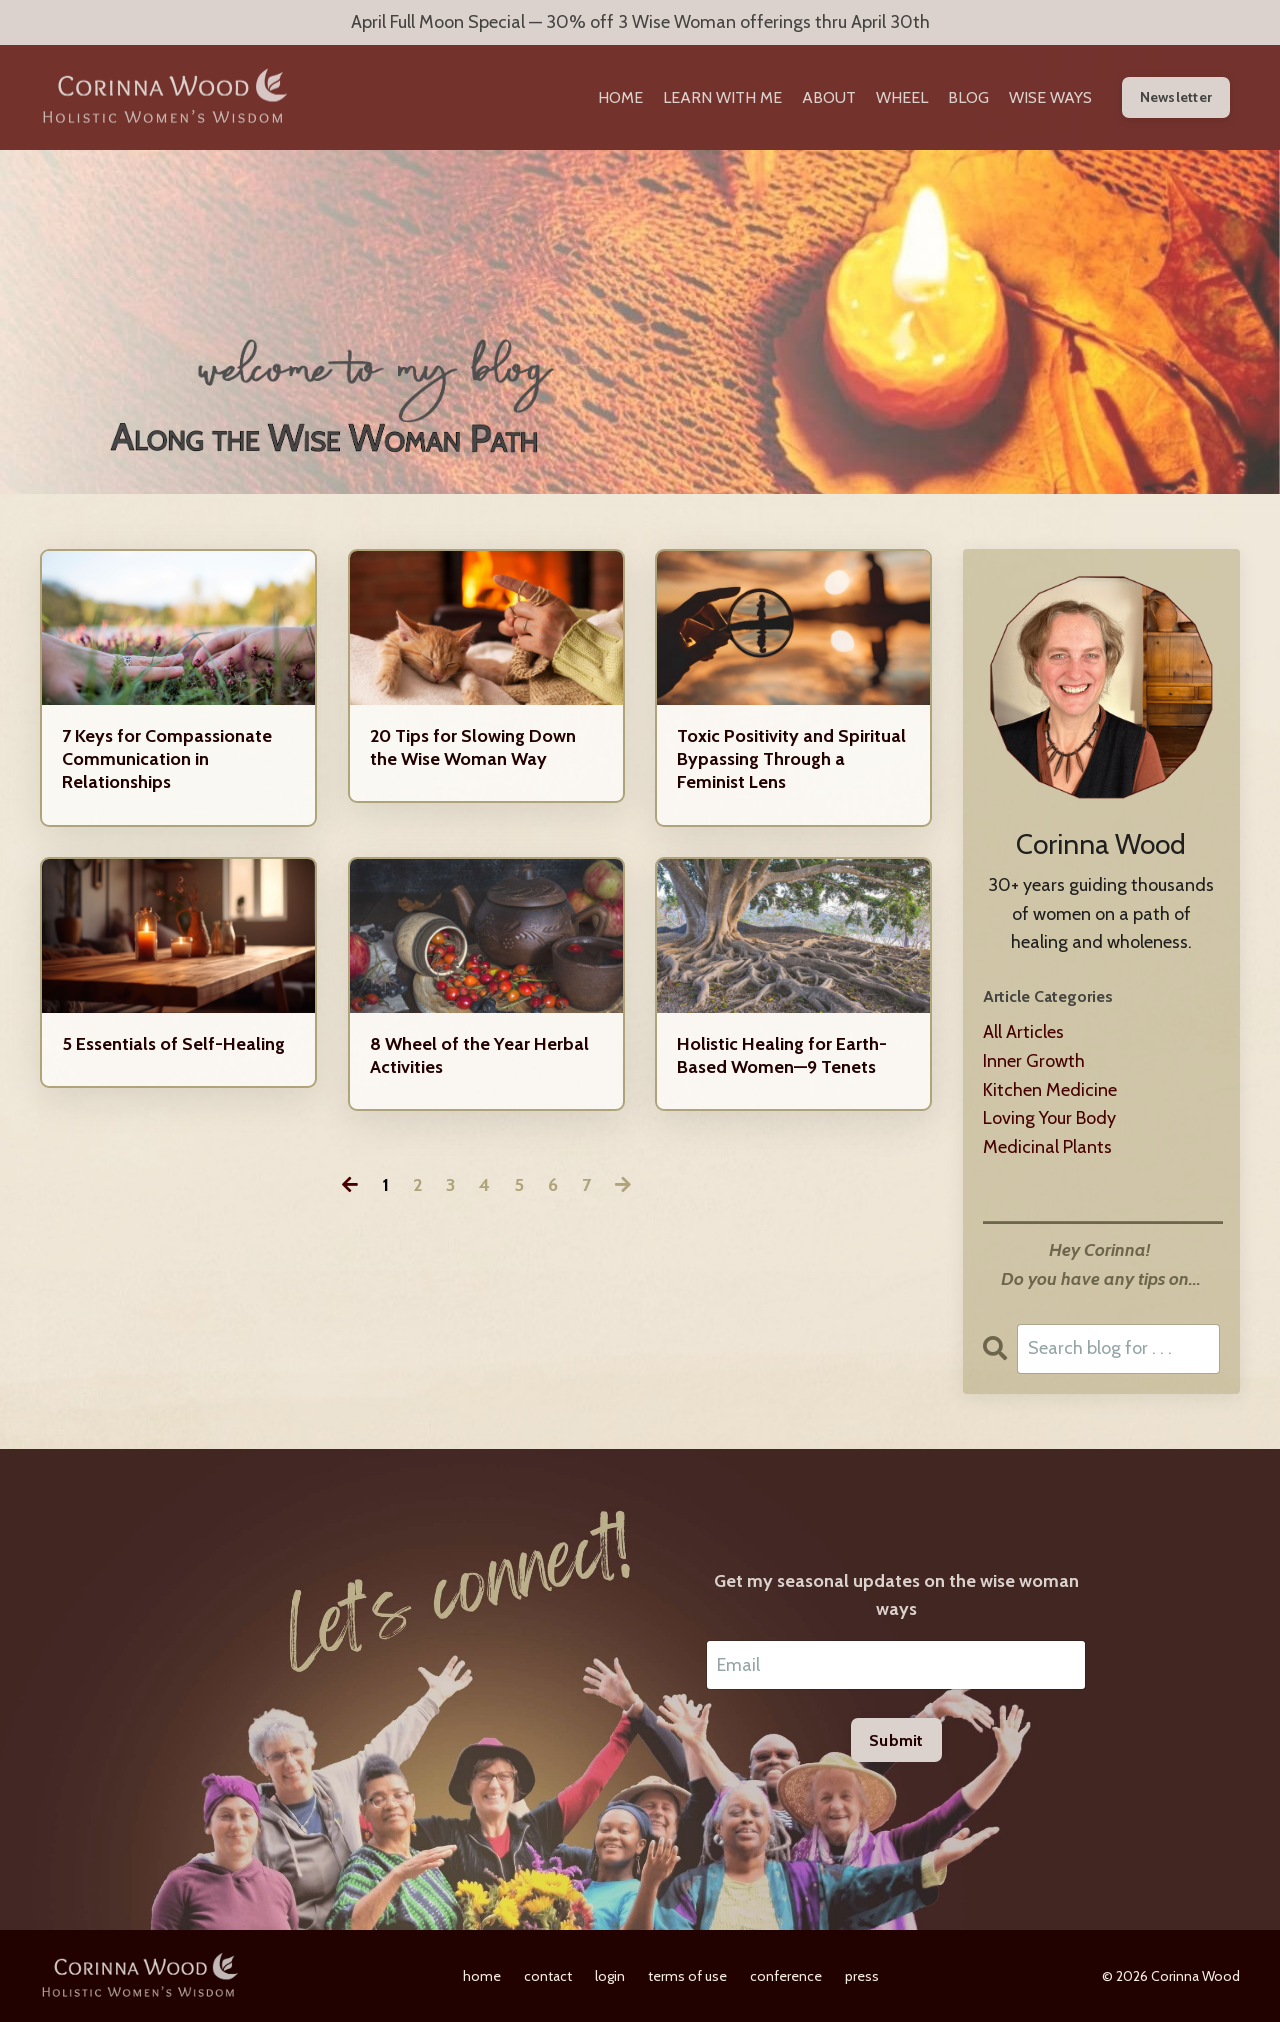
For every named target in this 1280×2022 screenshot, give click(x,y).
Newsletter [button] (1176, 97)
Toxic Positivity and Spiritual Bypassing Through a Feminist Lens (791, 759)
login (610, 1976)
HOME (620, 97)
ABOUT (829, 97)
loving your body (1049, 1118)
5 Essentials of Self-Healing (173, 1044)
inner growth (1034, 1061)
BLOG (968, 97)
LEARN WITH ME (722, 97)
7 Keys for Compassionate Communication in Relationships (167, 759)
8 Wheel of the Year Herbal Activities (479, 1055)
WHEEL (902, 97)
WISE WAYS (1050, 97)
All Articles (1023, 1032)
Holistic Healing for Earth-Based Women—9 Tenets (782, 1055)
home (482, 1976)
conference (786, 1976)
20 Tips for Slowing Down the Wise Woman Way (473, 747)
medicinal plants (1047, 1147)
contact (548, 1976)
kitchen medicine (1050, 1090)
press (862, 1976)
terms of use (687, 1976)
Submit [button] (896, 1740)
